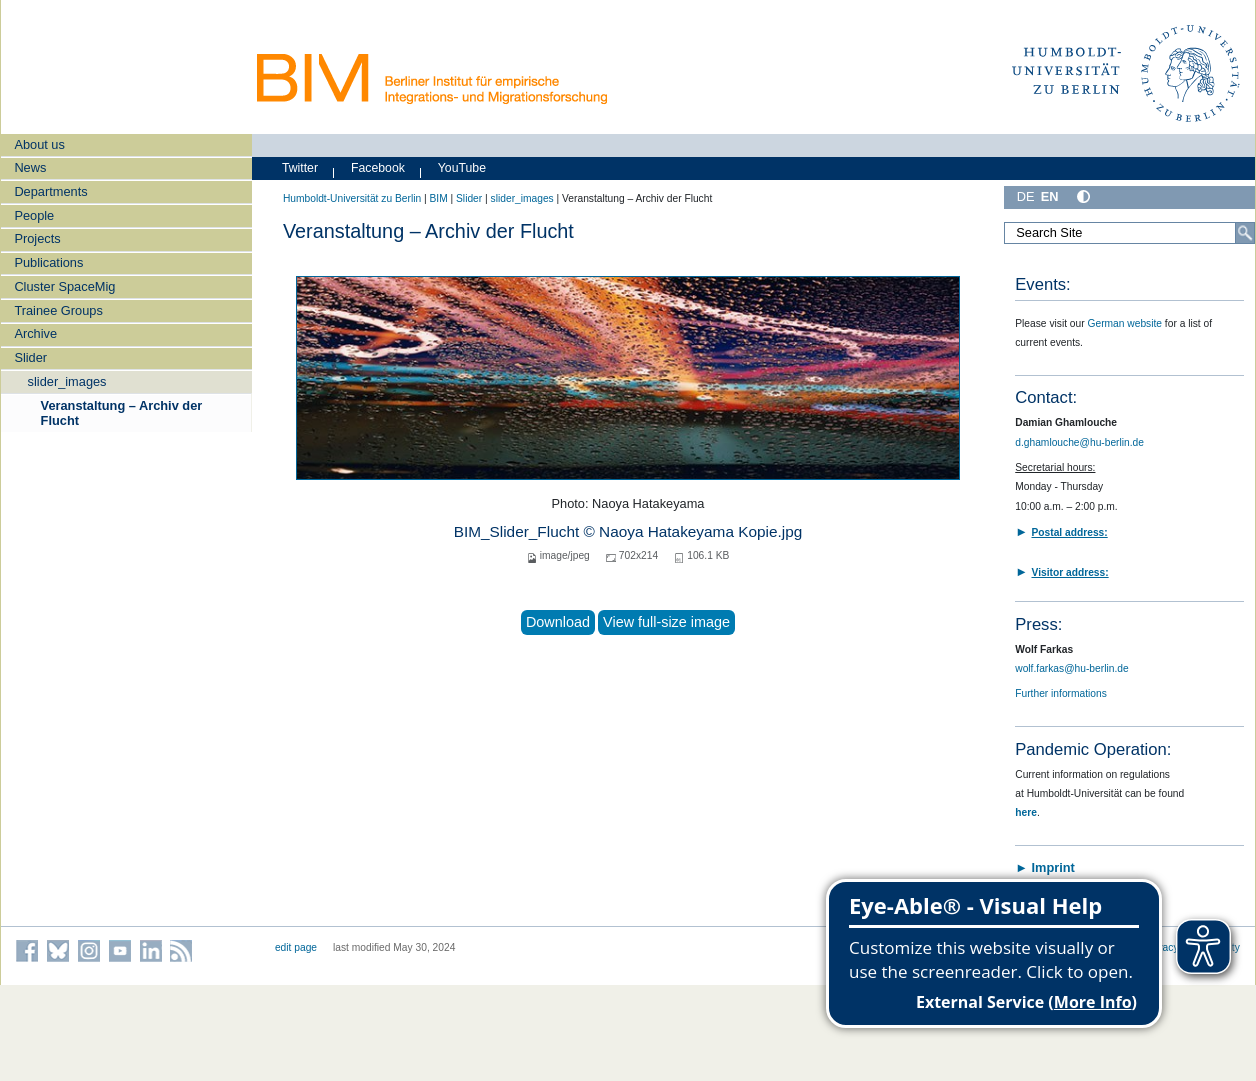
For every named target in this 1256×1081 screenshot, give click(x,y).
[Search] (1245, 233)
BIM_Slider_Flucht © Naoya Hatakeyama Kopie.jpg (628, 531)
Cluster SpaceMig (64, 286)
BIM (438, 198)
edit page (296, 947)
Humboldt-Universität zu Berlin (352, 198)
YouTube (462, 168)
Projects (37, 238)
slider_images (67, 381)
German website (1125, 323)
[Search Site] (1129, 233)
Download (558, 622)
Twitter (300, 168)
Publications (48, 262)
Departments (50, 191)
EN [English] (1050, 196)
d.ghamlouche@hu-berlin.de (1079, 442)
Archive (35, 333)
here (1026, 812)
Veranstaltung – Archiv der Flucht (122, 413)
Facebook (378, 168)
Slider (30, 357)
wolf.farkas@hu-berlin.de (1071, 668)
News (30, 167)
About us (39, 144)
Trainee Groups (58, 310)
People (34, 215)
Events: (1042, 284)
